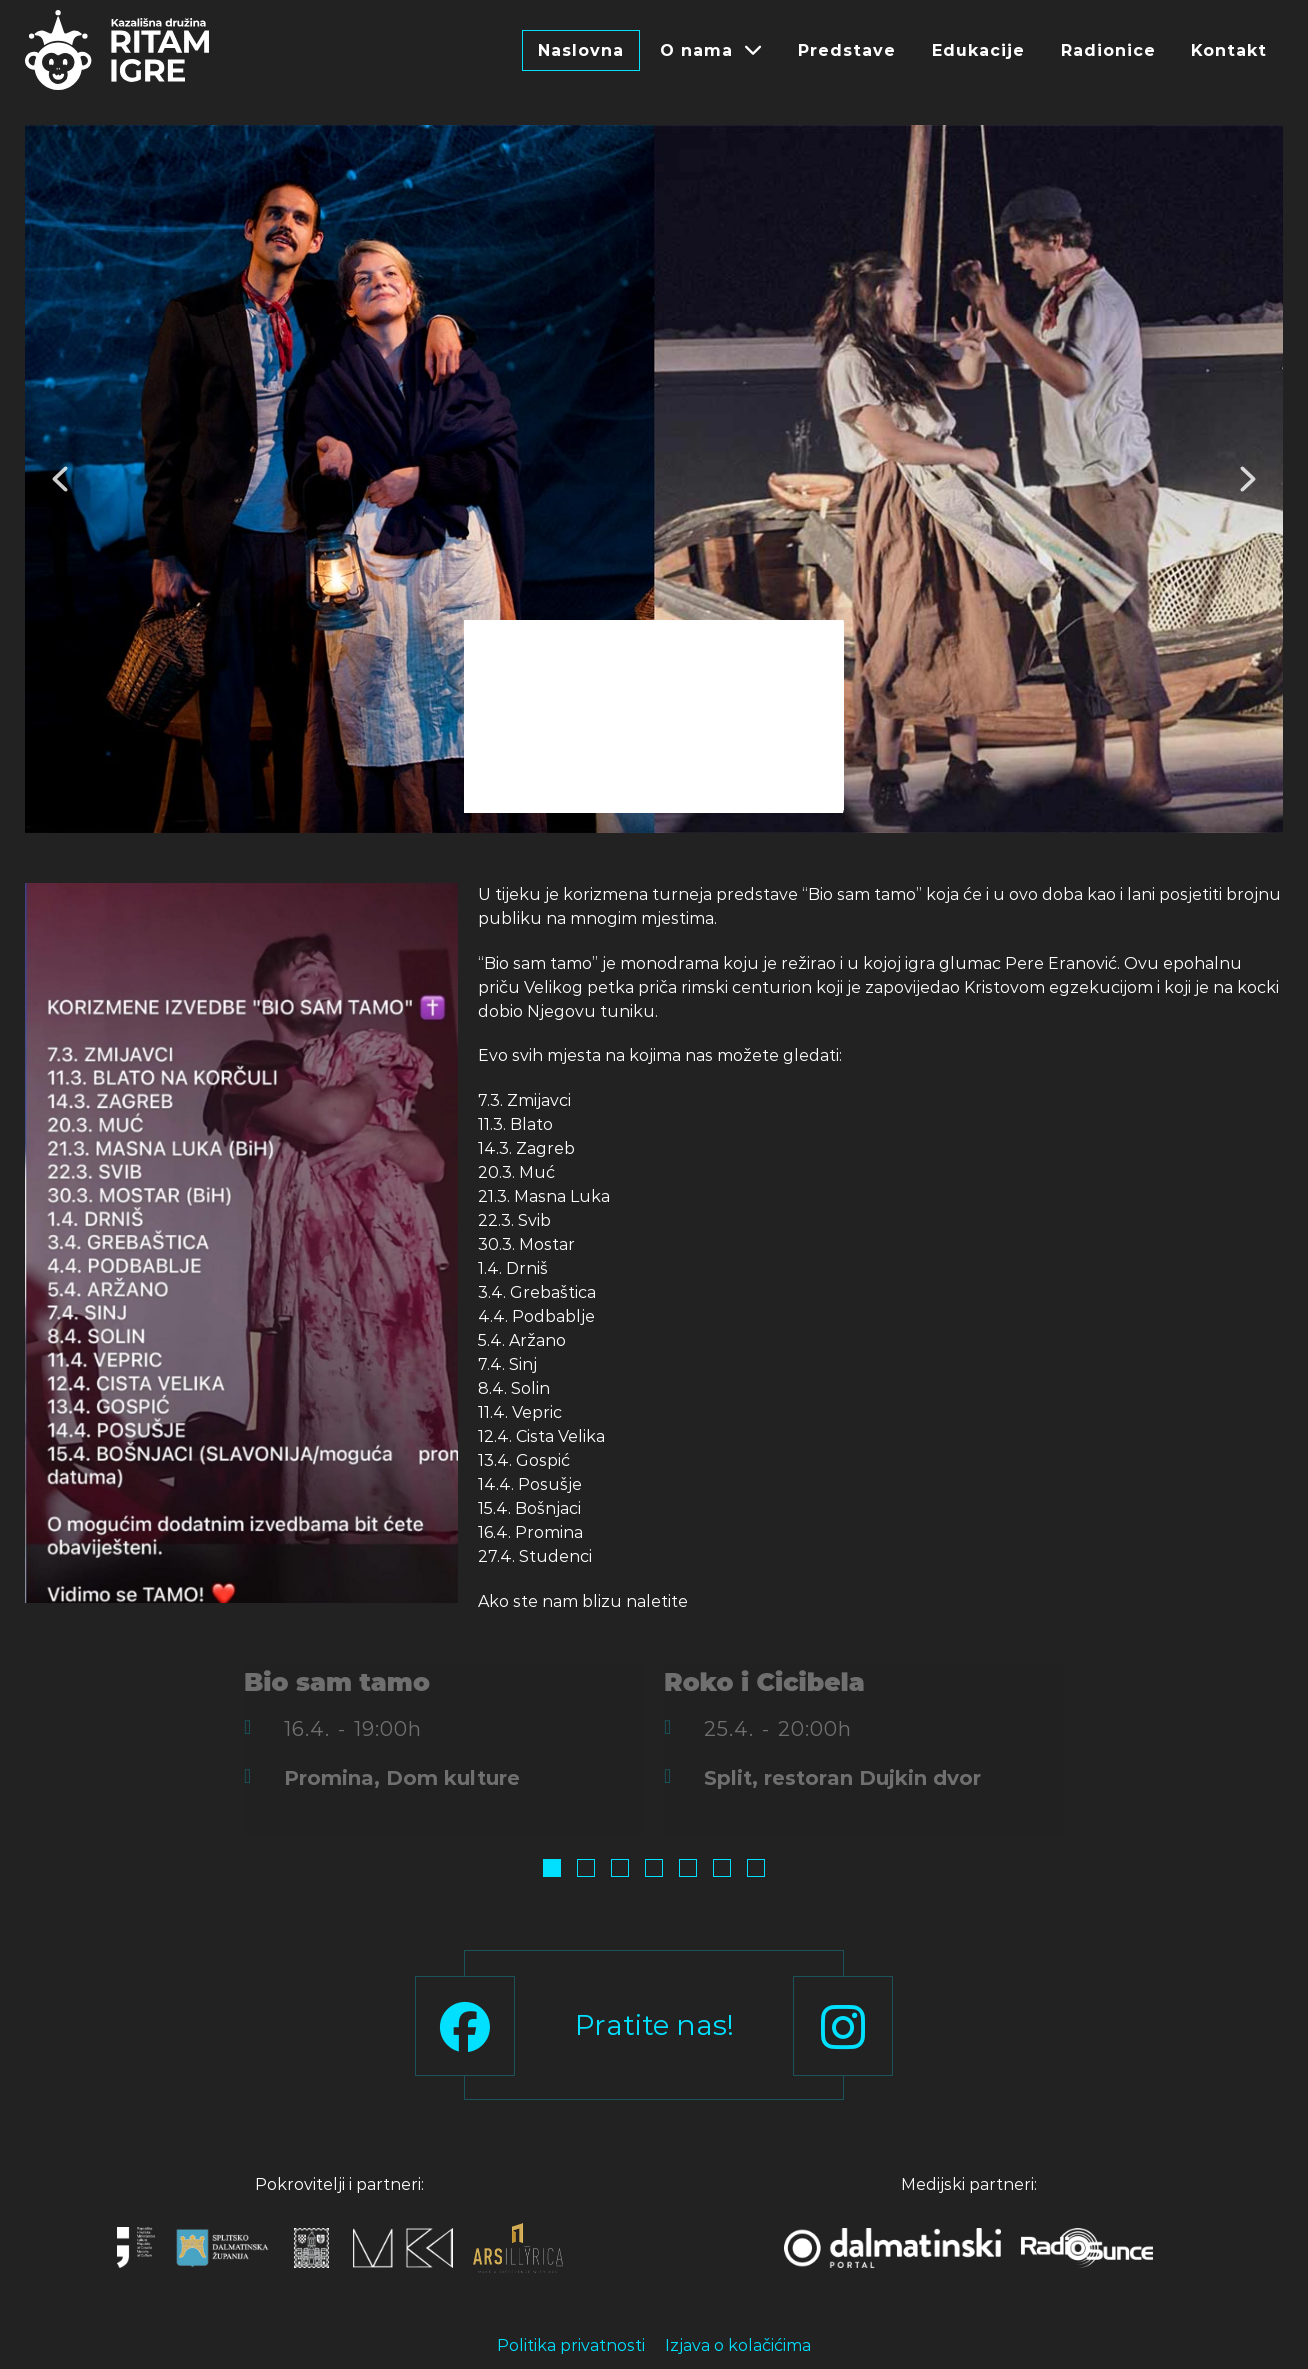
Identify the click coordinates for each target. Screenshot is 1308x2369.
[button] (60, 479)
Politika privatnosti (571, 2345)
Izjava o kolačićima (738, 2345)
